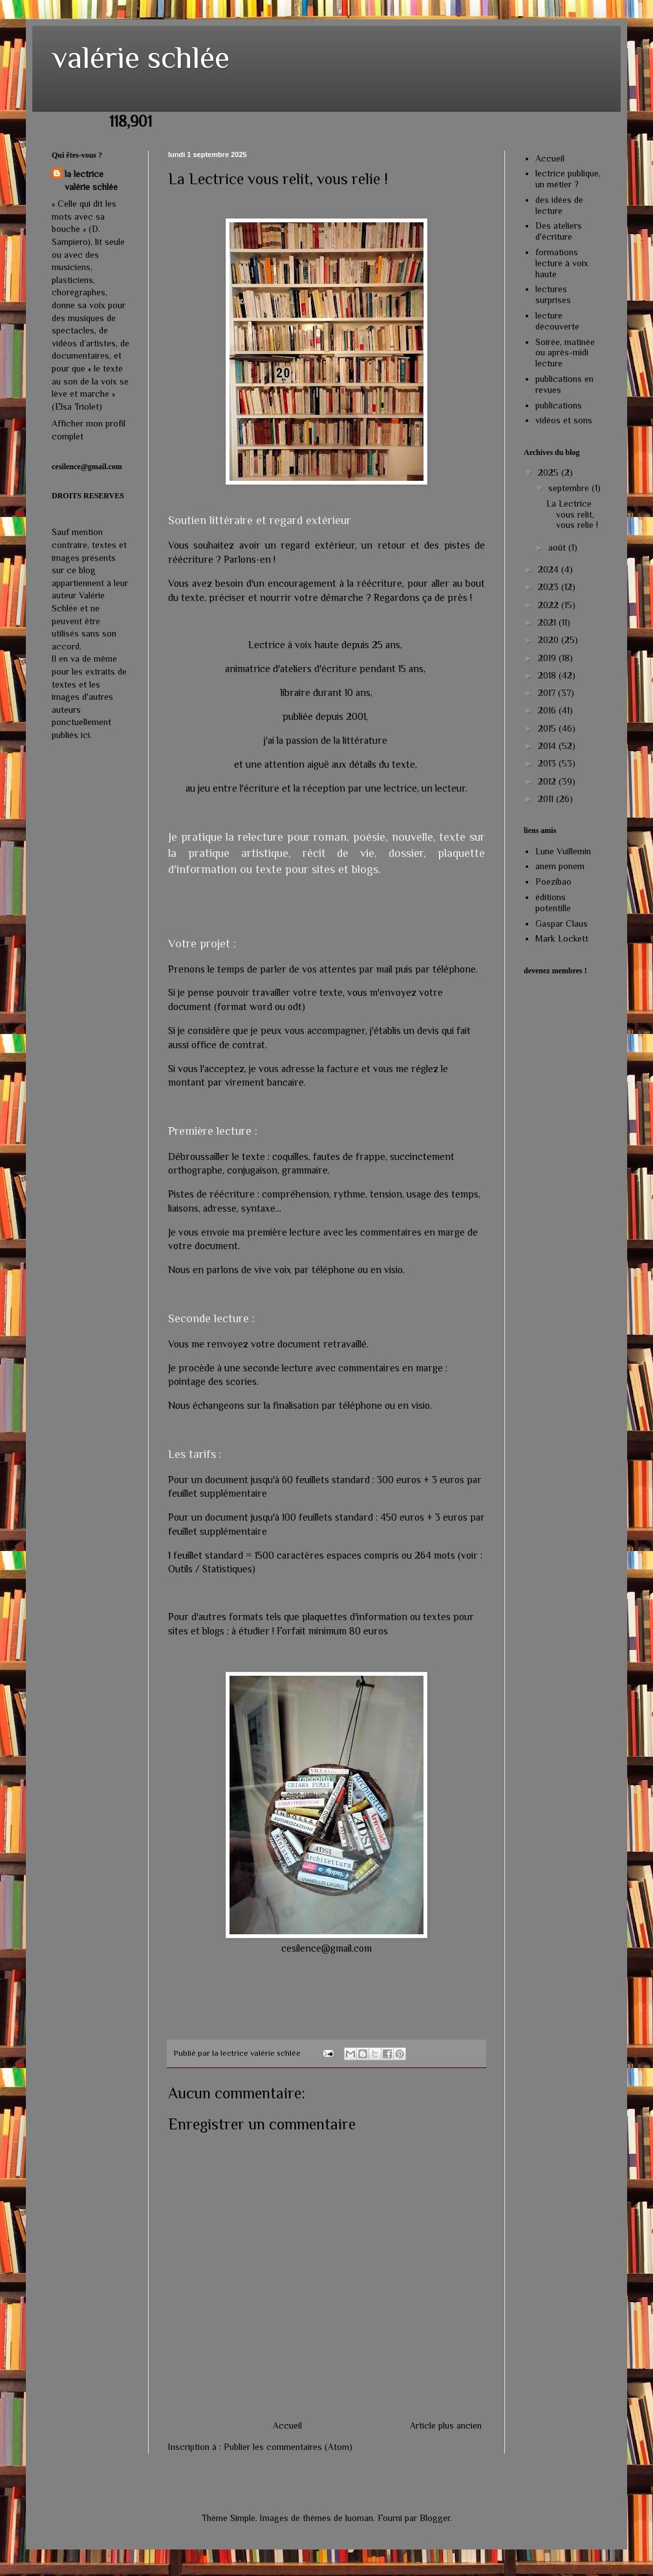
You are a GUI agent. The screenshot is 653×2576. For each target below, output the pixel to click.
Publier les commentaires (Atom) (288, 2447)
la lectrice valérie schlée (91, 180)
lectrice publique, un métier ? (568, 178)
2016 (548, 710)
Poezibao (553, 881)
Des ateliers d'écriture (558, 231)
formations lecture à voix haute (561, 263)
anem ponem (559, 866)
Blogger (435, 2518)
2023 (549, 587)
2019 (548, 658)
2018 (548, 675)
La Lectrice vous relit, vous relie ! (572, 514)
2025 (549, 472)
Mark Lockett (561, 938)
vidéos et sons (563, 420)
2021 (548, 622)
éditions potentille (553, 902)
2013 (548, 763)
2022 (549, 605)
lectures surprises (553, 294)
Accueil (287, 2425)
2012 (548, 781)
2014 (548, 746)
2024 (549, 569)
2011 (547, 799)
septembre (570, 488)
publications (558, 405)
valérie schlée (141, 57)
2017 (548, 693)
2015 (548, 728)
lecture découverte (557, 321)
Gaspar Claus (561, 923)
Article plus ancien (446, 2425)
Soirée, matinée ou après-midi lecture (565, 353)
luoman (359, 2518)
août (558, 547)
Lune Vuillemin (563, 851)
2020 (549, 640)
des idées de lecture (559, 205)
